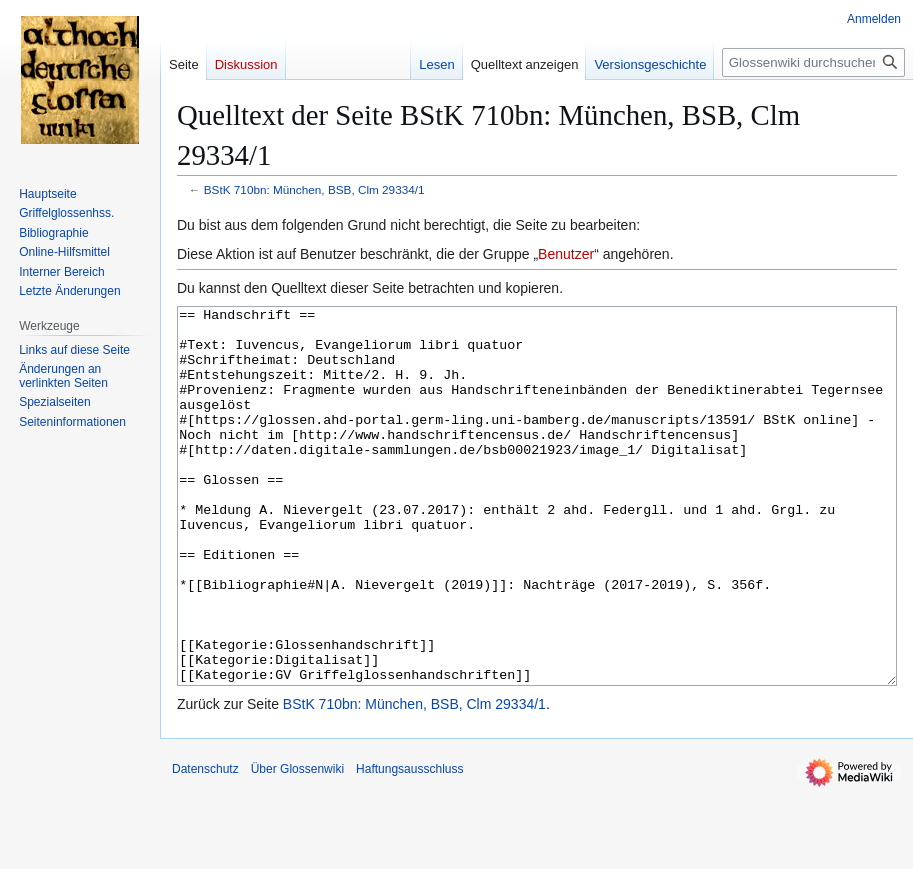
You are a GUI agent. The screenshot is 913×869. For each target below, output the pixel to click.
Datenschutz (205, 844)
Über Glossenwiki (297, 844)
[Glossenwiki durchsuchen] (813, 62)
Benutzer (566, 254)
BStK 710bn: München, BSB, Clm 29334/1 (314, 189)
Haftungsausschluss (409, 844)
